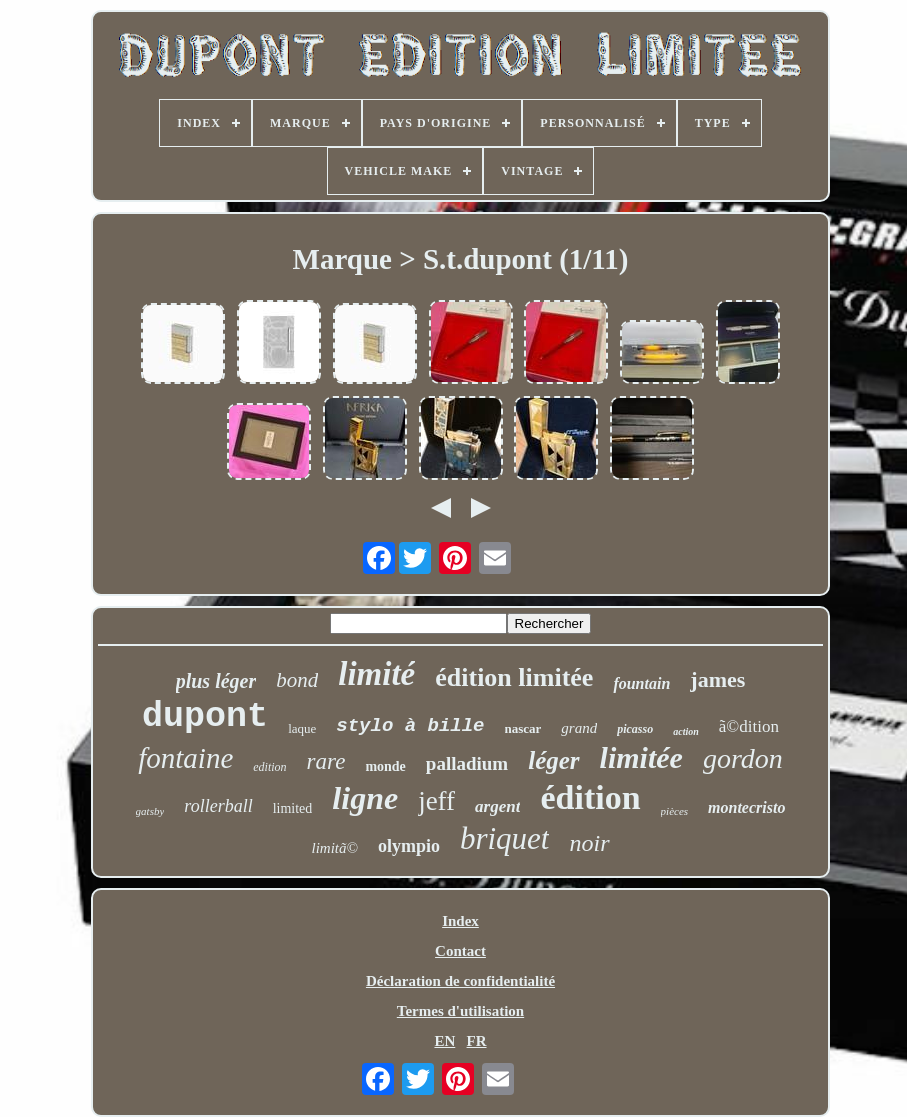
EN (444, 1041)
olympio (409, 846)
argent (497, 806)
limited (293, 808)
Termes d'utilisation (460, 1011)
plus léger (216, 681)
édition (590, 797)
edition (269, 767)
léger (553, 760)
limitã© (335, 848)
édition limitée (514, 677)
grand (579, 728)
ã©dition (749, 726)
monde (385, 766)
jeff (436, 801)
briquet (505, 838)
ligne (365, 798)
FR (477, 1041)
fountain (641, 683)
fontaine (185, 758)
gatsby (150, 811)
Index (460, 921)
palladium (467, 763)
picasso (635, 729)
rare (326, 761)
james (717, 679)
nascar (523, 728)
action (686, 731)
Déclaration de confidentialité (460, 981)
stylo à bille (410, 726)
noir (589, 843)
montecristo (746, 807)
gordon (743, 758)
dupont (205, 717)
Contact (460, 951)
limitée (641, 757)
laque (302, 728)
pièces (674, 811)
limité (376, 674)
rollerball (218, 806)
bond (297, 680)
